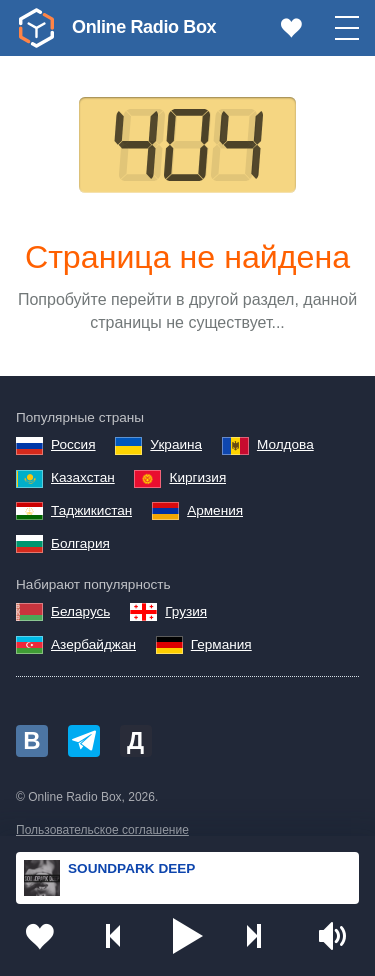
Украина (176, 444)
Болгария (80, 543)
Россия (73, 444)
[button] (188, 936)
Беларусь (80, 611)
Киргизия (197, 477)
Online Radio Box (144, 27)
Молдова (285, 444)
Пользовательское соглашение (102, 830)
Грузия (186, 611)
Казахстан (83, 477)
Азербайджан (93, 644)
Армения (215, 510)
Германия (221, 644)
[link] (36, 28)
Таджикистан (91, 510)
